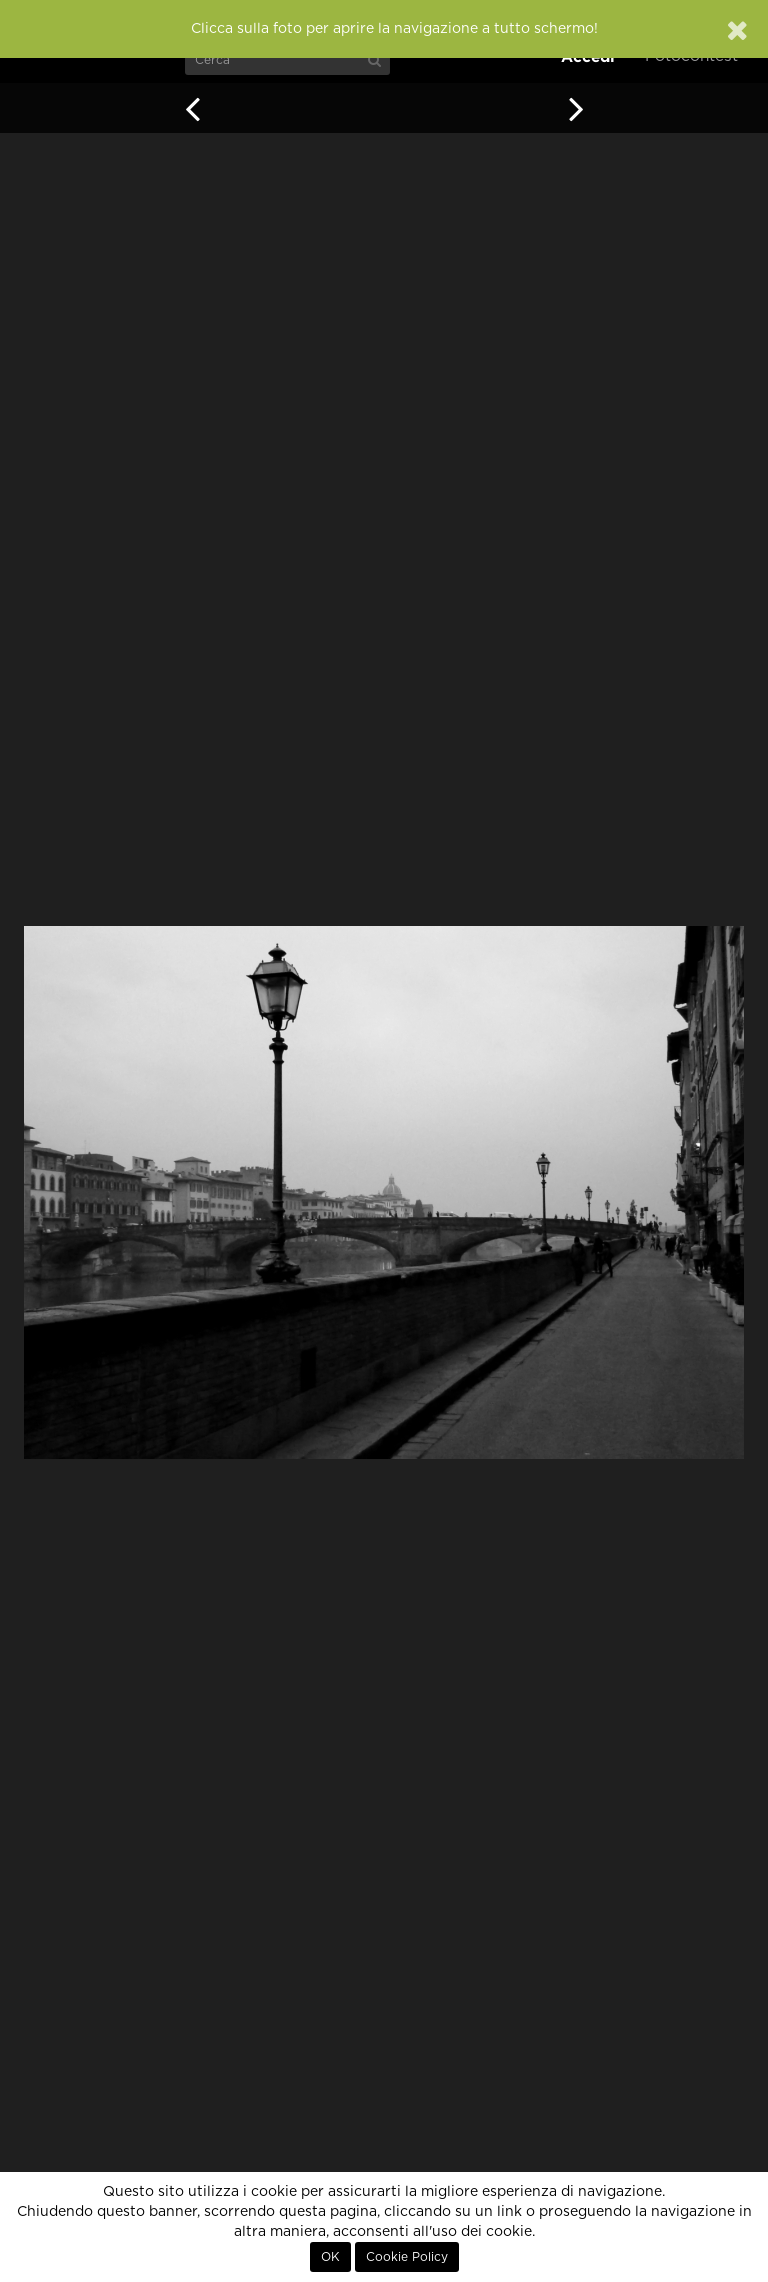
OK (330, 2257)
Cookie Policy (407, 2257)
